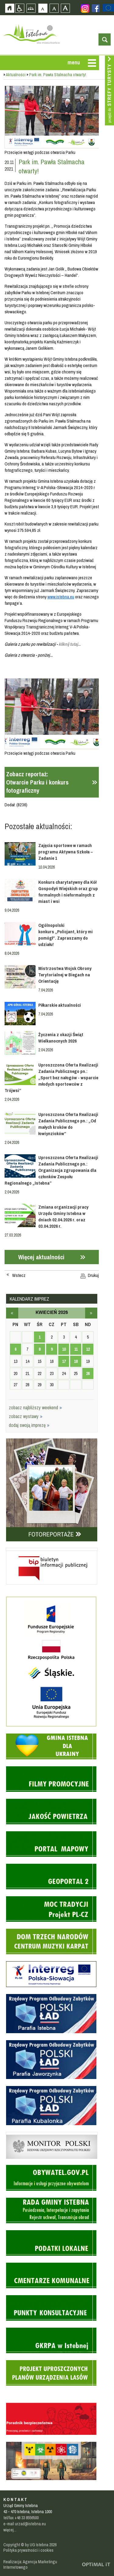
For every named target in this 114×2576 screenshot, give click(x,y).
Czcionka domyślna (43, 8)
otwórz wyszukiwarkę (104, 39)
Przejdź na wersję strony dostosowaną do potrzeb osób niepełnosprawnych (20, 8)
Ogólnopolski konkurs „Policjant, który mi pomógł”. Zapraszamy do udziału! (65, 935)
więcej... (9, 2530)
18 (76, 1361)
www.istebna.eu (60, 597)
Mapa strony (31, 8)
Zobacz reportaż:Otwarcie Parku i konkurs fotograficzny (37, 782)
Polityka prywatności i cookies (28, 2550)
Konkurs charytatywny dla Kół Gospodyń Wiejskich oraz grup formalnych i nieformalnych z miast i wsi (68, 891)
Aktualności (16, 74)
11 (76, 1349)
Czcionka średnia (54, 8)
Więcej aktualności (41, 1257)
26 (88, 1373)
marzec (12, 1313)
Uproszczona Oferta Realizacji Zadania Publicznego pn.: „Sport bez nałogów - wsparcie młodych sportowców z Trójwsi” (51, 1078)
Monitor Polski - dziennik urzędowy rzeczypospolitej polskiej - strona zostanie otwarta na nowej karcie (51, 2133)
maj (91, 1313)
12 (88, 1349)
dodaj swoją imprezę (29, 1425)
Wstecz (19, 1275)
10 (64, 1349)
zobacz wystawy (26, 1416)
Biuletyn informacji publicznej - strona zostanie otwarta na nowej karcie (51, 1549)
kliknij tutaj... (70, 644)
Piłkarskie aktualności (59, 1005)
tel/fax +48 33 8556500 (21, 2517)
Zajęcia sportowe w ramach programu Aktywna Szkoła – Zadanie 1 (65, 851)
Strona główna (10, 8)
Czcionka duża (65, 8)
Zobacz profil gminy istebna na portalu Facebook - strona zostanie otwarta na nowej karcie (96, 8)
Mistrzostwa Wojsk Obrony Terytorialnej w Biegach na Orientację (65, 974)
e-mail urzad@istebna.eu (24, 2524)
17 (64, 1361)
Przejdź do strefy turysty (109, 90)
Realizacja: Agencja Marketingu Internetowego (30, 2564)
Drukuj (93, 1275)
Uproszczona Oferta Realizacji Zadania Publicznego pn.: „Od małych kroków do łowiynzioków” (68, 1124)
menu (73, 62)
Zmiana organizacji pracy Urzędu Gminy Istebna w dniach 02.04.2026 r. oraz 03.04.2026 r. (63, 1216)
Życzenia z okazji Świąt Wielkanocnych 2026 (60, 1037)
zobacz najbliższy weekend (35, 1407)
